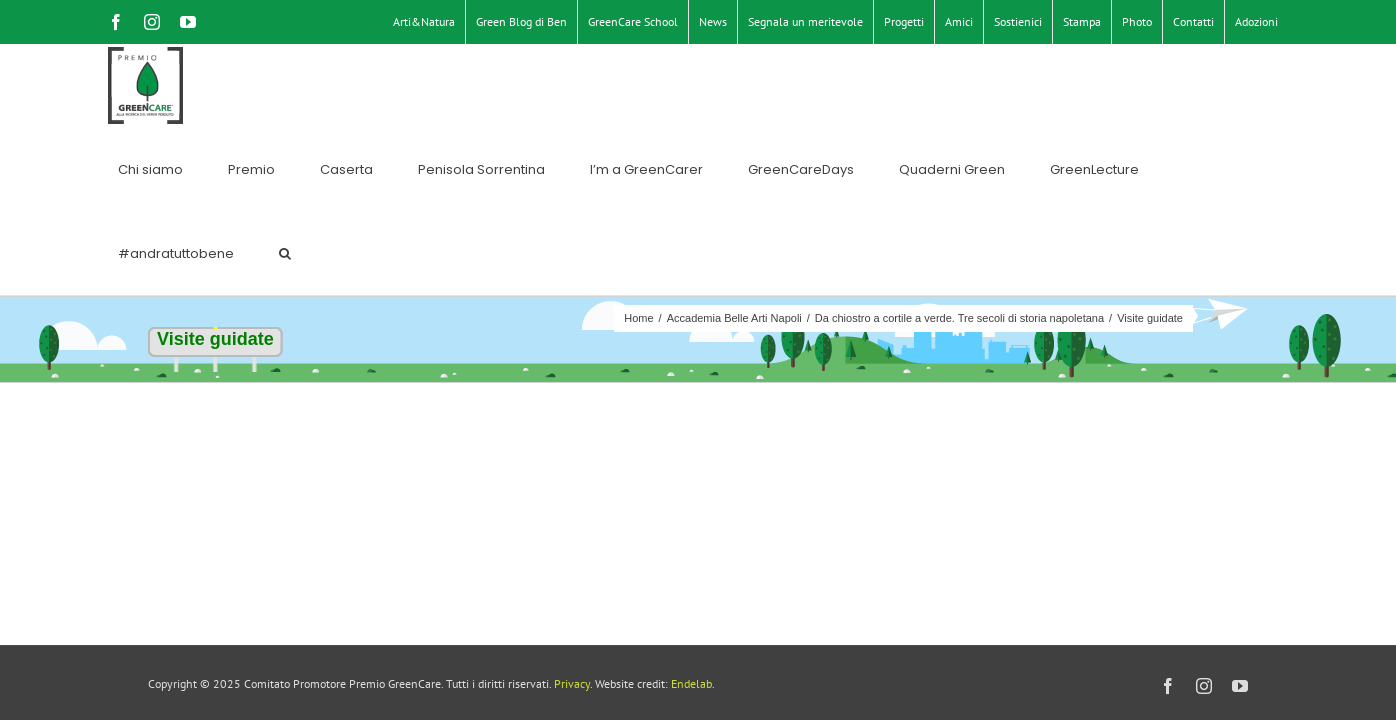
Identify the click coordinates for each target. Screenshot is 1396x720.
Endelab (691, 683)
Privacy (572, 683)
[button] (1272, 86)
